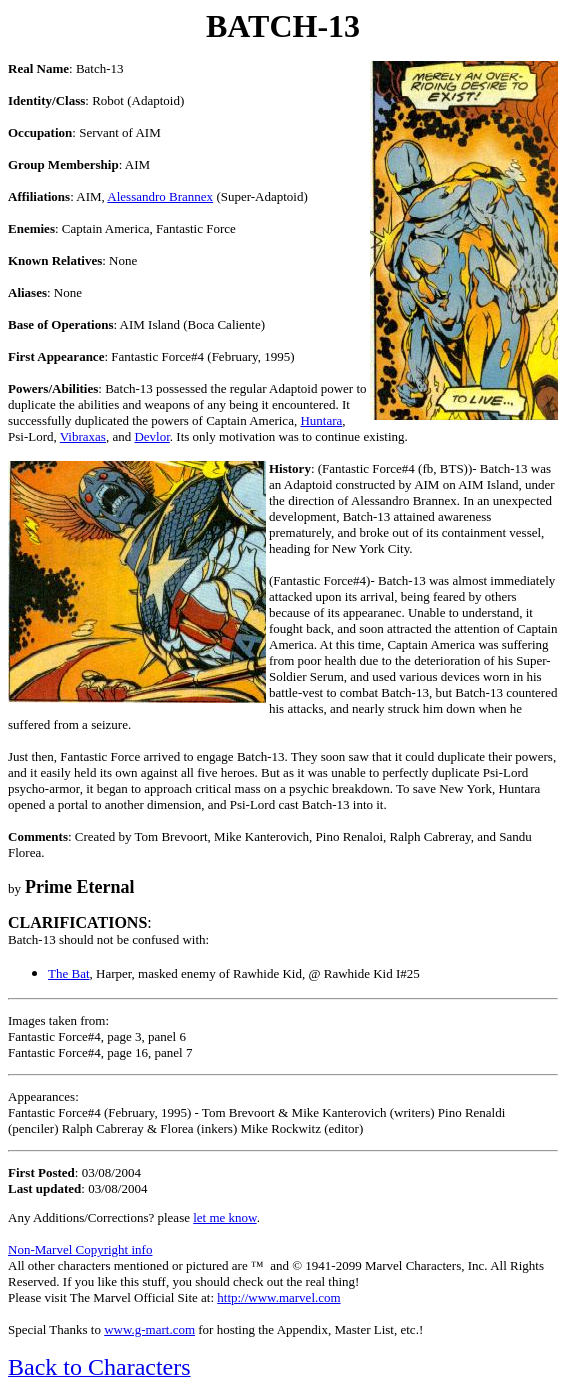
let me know (224, 1217)
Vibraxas (83, 436)
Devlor (151, 436)
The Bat (69, 973)
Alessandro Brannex (160, 196)
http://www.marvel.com (278, 1297)
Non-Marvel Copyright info (80, 1249)
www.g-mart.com (149, 1329)
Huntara (321, 420)
